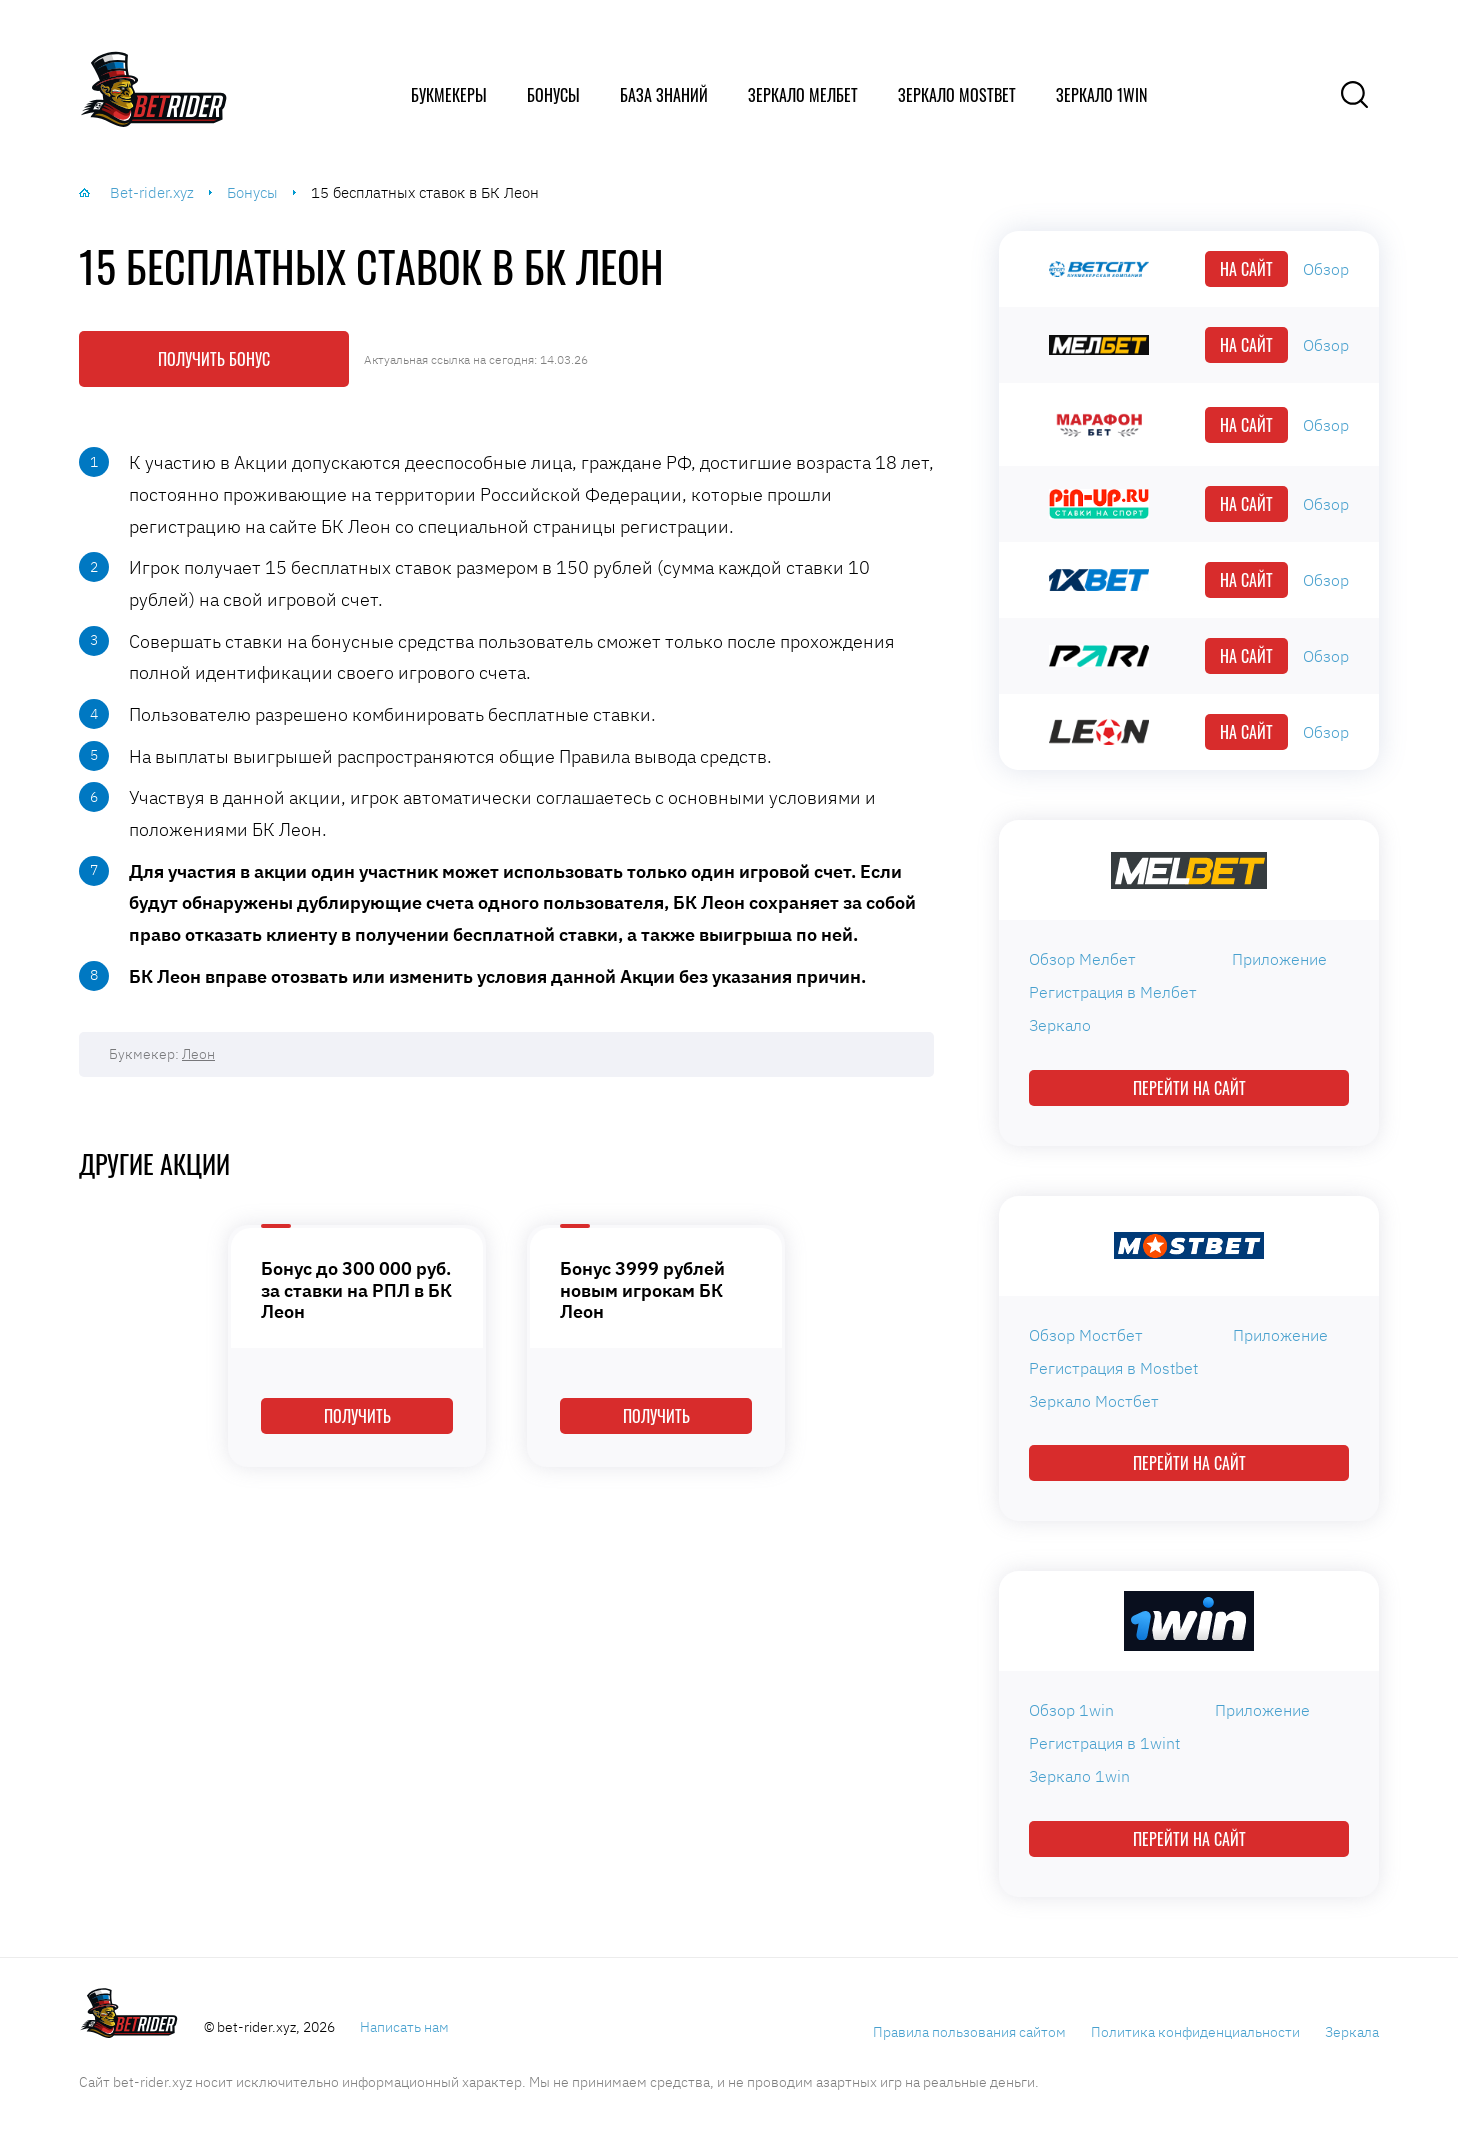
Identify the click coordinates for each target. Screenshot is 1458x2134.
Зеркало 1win (1101, 95)
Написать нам (404, 2027)
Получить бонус (214, 359)
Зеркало (1060, 1025)
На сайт (1246, 269)
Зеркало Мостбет (1094, 1401)
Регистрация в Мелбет (1113, 992)
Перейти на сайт (1189, 1088)
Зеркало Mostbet (957, 95)
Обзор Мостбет (1086, 1335)
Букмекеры (449, 95)
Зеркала (1352, 2032)
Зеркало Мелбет (803, 95)
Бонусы (553, 95)
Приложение (1279, 959)
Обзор (1326, 269)
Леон (198, 1054)
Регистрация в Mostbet (1113, 1368)
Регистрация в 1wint (1104, 1743)
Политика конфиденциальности (1195, 2032)
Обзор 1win (1071, 1710)
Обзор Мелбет (1082, 959)
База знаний (664, 95)
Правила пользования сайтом (969, 2032)
